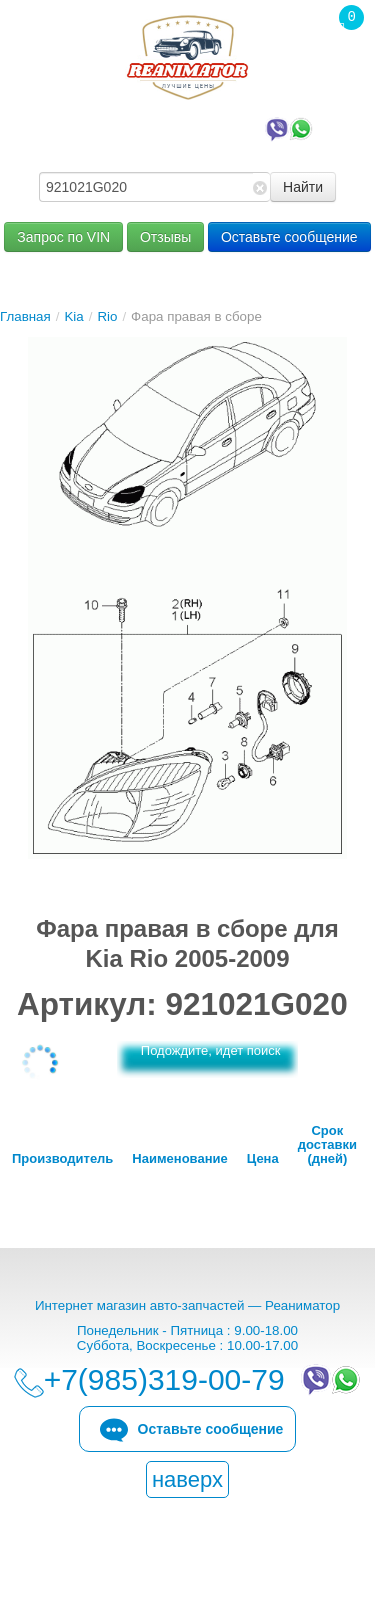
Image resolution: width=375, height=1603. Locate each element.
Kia (73, 316)
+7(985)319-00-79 (192, 128)
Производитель (62, 1159)
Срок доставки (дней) (327, 1145)
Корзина (341, 59)
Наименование (179, 1159)
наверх (187, 1479)
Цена (263, 1159)
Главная (25, 316)
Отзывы (165, 237)
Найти (303, 187)
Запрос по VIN (63, 237)
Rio (107, 316)
